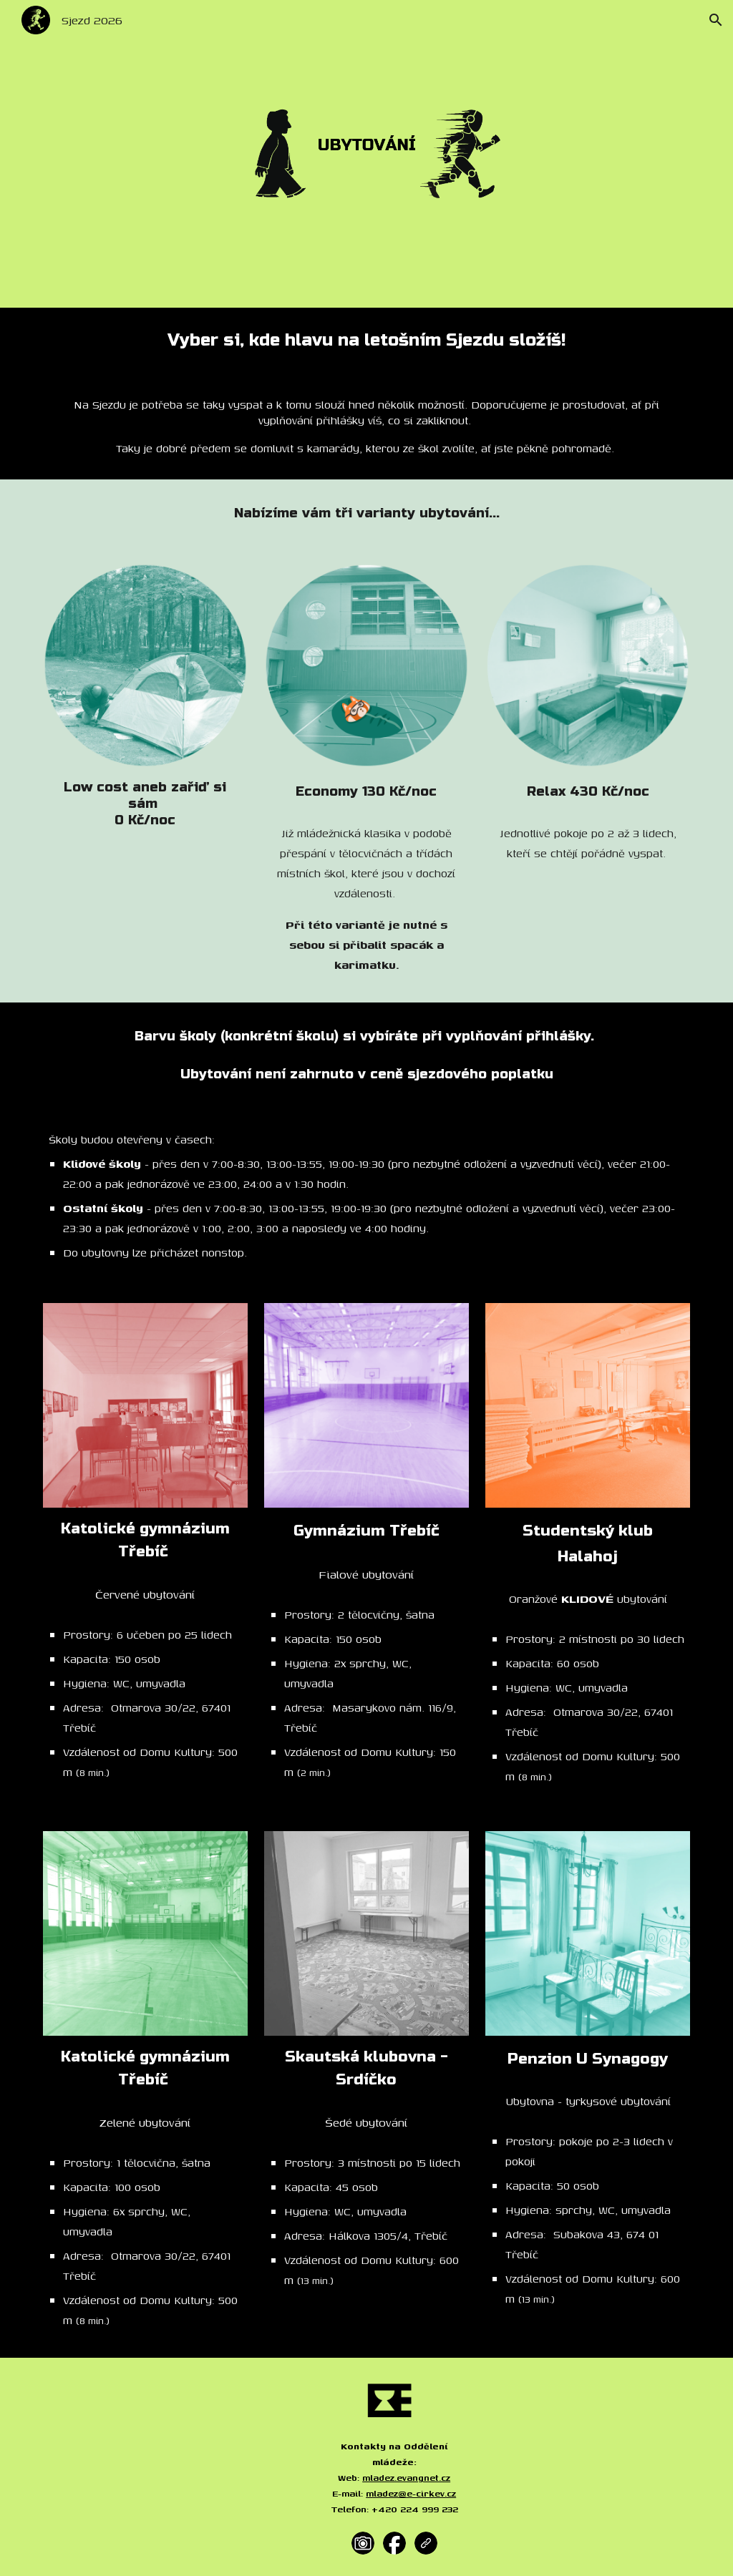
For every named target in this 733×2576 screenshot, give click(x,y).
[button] (716, 20)
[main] (367, 341)
